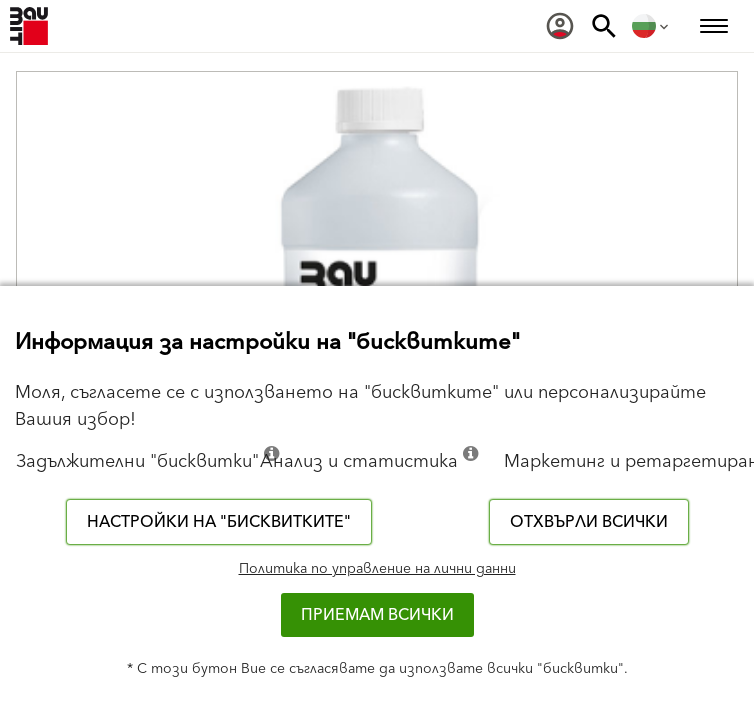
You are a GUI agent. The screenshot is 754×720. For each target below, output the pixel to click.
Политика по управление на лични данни (377, 569)
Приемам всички (377, 615)
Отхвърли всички (589, 522)
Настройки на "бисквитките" (219, 522)
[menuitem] (560, 26)
